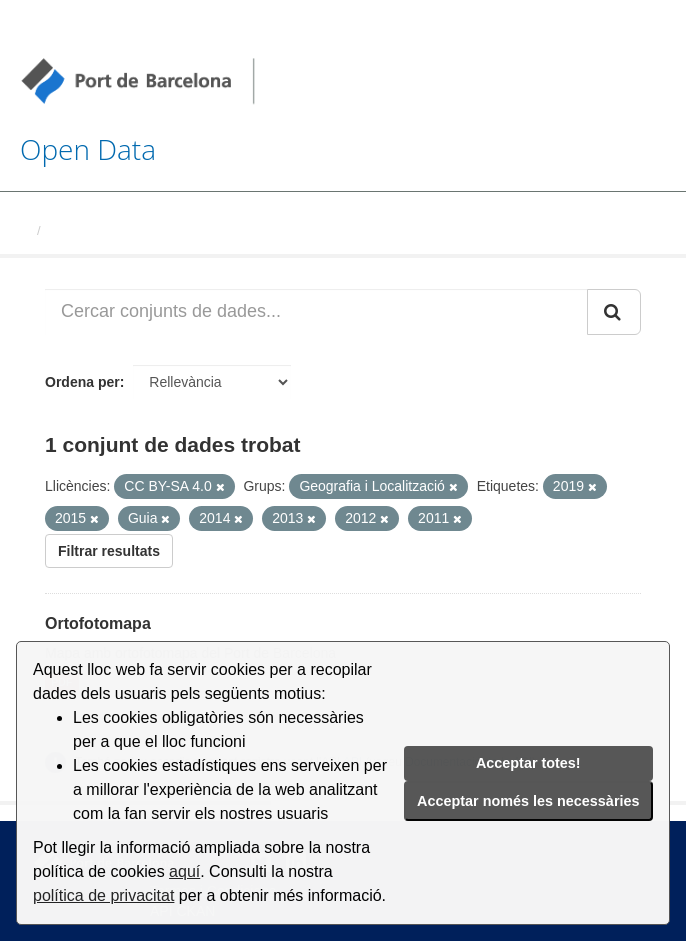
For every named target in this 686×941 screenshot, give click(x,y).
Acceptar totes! (528, 763)
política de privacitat (103, 895)
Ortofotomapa (98, 623)
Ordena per (82, 382)
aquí (184, 871)
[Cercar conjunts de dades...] (316, 312)
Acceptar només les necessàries (528, 801)
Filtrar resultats (109, 551)
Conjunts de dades (107, 230)
